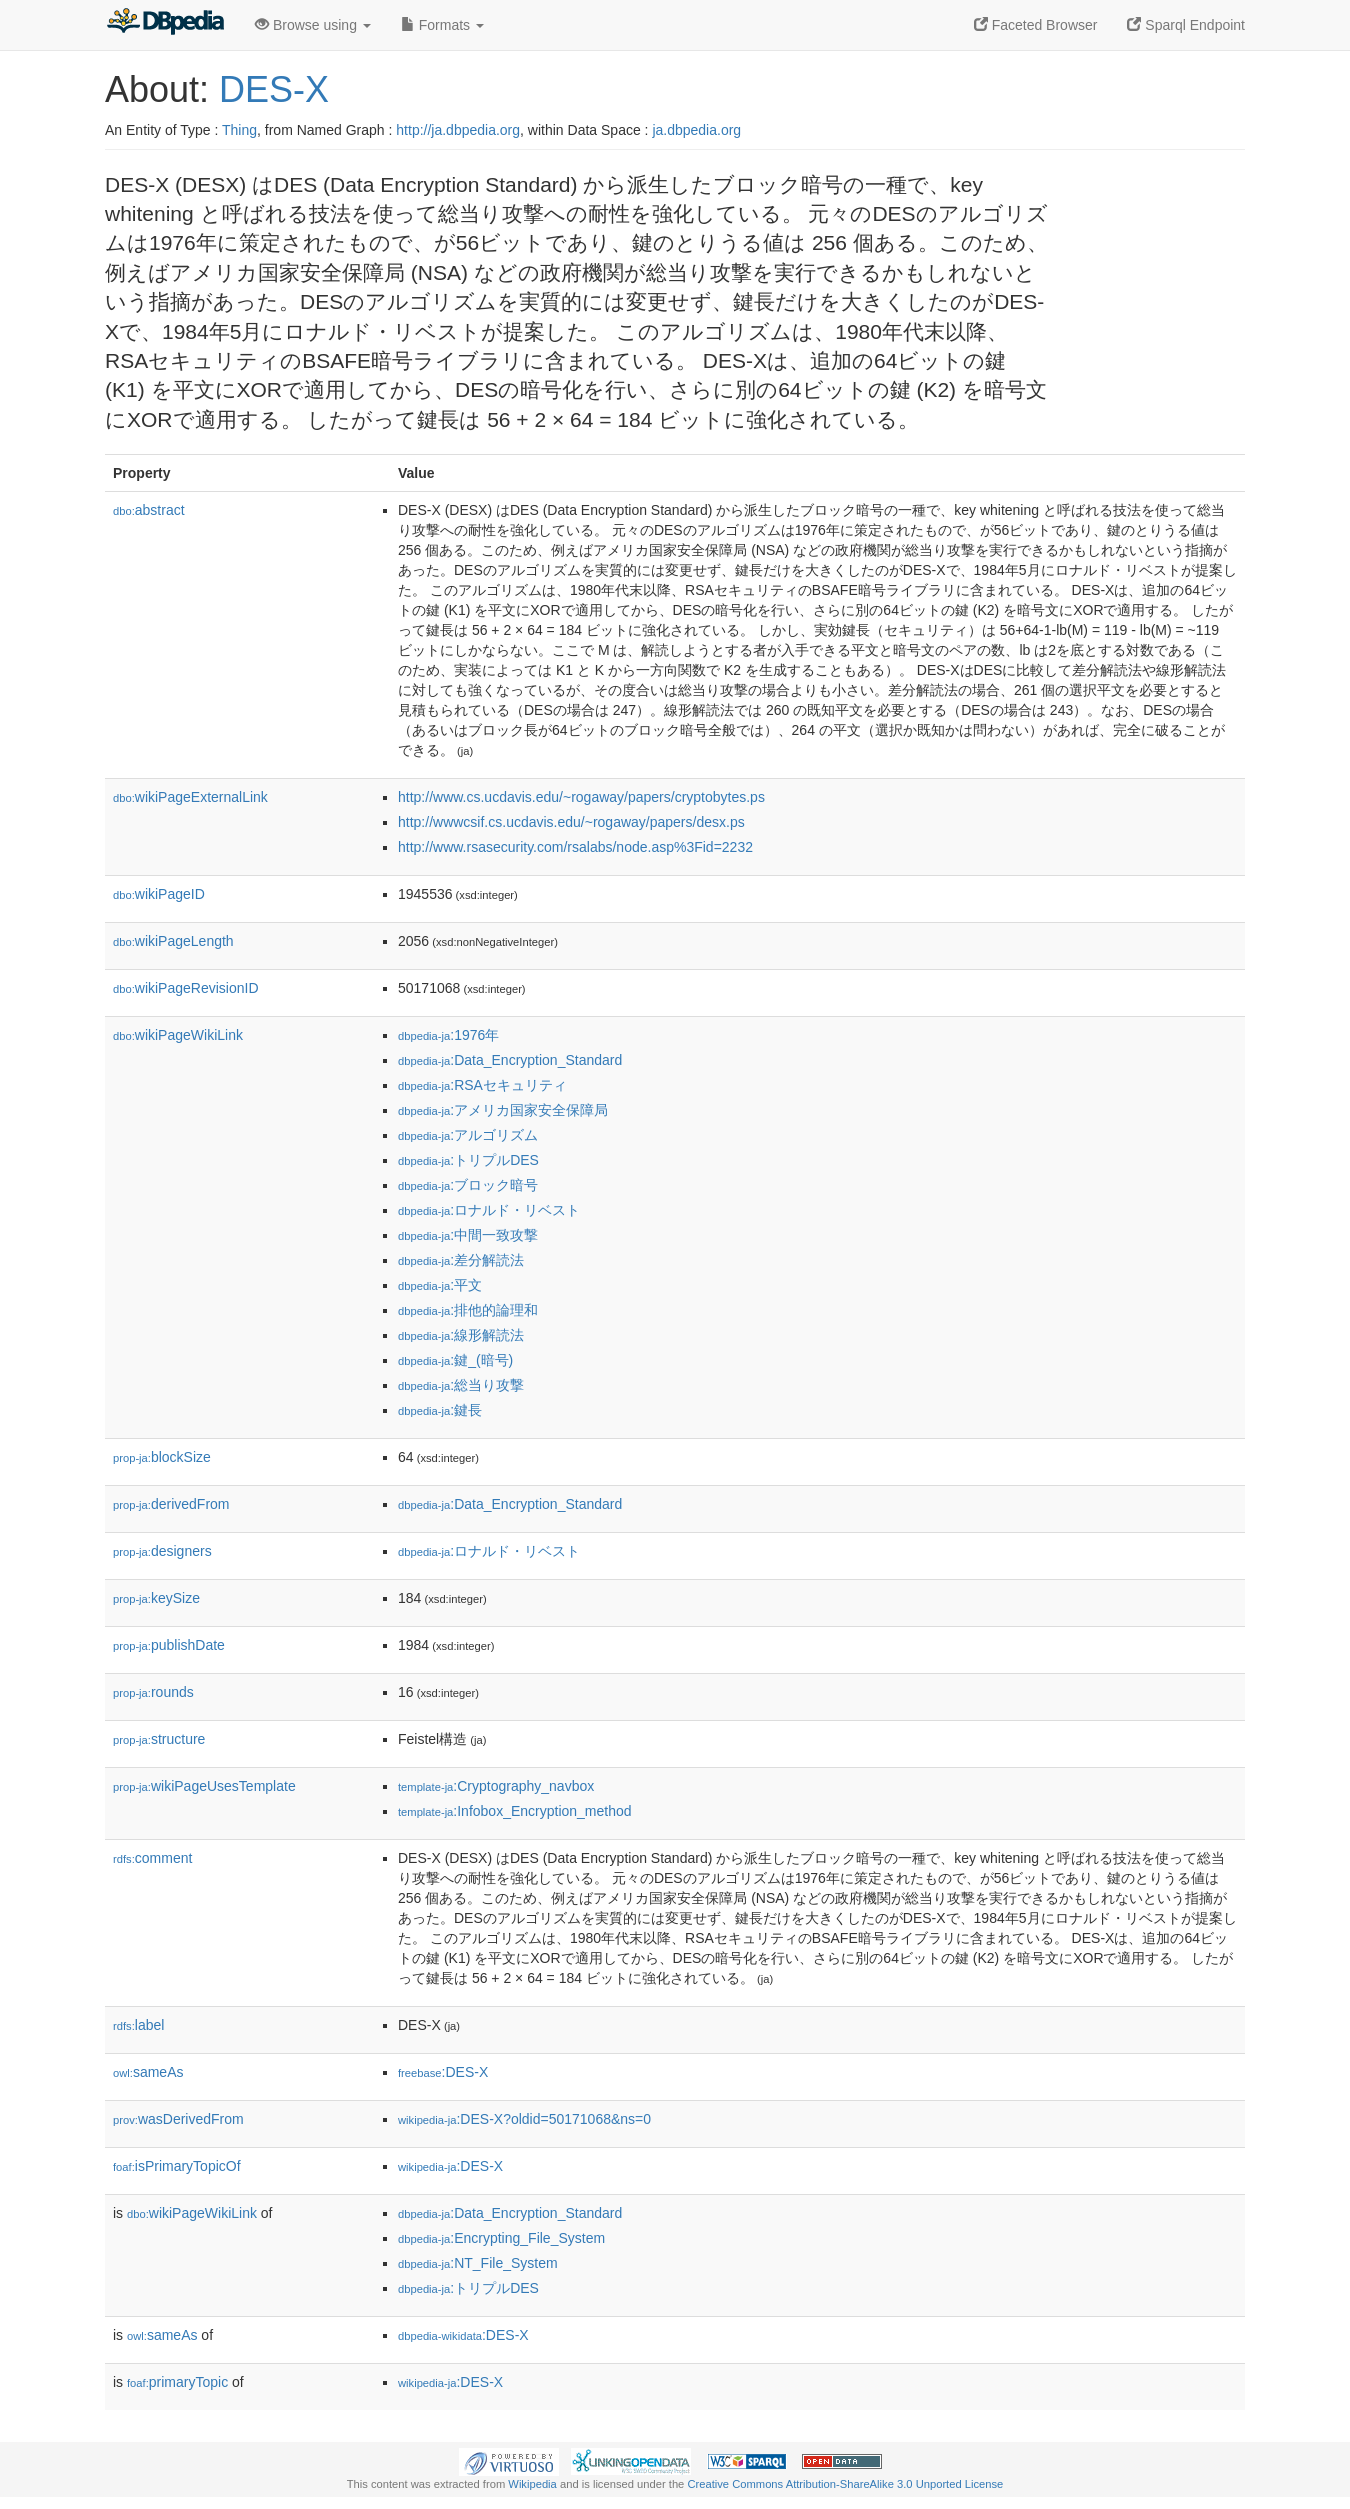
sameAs (148, 2072)
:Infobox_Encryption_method (515, 1811)
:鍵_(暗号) (455, 1360)
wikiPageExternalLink (190, 797)
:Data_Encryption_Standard (510, 1060)
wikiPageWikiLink (178, 1035)
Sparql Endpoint (1186, 25)
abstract (149, 510)
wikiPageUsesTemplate (204, 1786)
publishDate (169, 1645)
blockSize (162, 1457)
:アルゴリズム (468, 1135)
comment (152, 1858)
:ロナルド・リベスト (489, 1210)
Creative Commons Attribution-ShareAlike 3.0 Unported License (845, 2484)
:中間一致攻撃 (468, 1235)
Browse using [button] (313, 25)
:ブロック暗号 (468, 1185)
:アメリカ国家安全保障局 (503, 1110)
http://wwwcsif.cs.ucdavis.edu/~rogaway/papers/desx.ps (571, 822)
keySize (156, 1598)
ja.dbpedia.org (696, 130)
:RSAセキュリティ (482, 1085)
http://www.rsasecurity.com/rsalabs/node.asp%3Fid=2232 (575, 847)
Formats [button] (442, 25)
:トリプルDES (468, 1160)
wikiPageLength (173, 941)
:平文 (440, 1285)
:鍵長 (440, 1410)
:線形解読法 (461, 1335)
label (138, 2025)
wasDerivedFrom (178, 2119)
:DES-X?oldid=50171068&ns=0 (524, 2119)
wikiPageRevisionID (186, 988)
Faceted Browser (1036, 25)
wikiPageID (159, 894)
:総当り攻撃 (461, 1385)
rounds (153, 1692)
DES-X (274, 89)
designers (162, 1551)
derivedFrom (171, 1504)
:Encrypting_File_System (501, 2238)
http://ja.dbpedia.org (458, 130)
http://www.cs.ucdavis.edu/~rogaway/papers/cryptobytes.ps (581, 797)
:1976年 (448, 1035)
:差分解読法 (461, 1260)
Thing (239, 130)
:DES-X (443, 2072)
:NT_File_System (478, 2263)
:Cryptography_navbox (496, 1786)
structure (159, 1739)
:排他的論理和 (468, 1310)
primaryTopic (177, 2382)
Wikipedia (532, 2484)
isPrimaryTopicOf (177, 2166)
